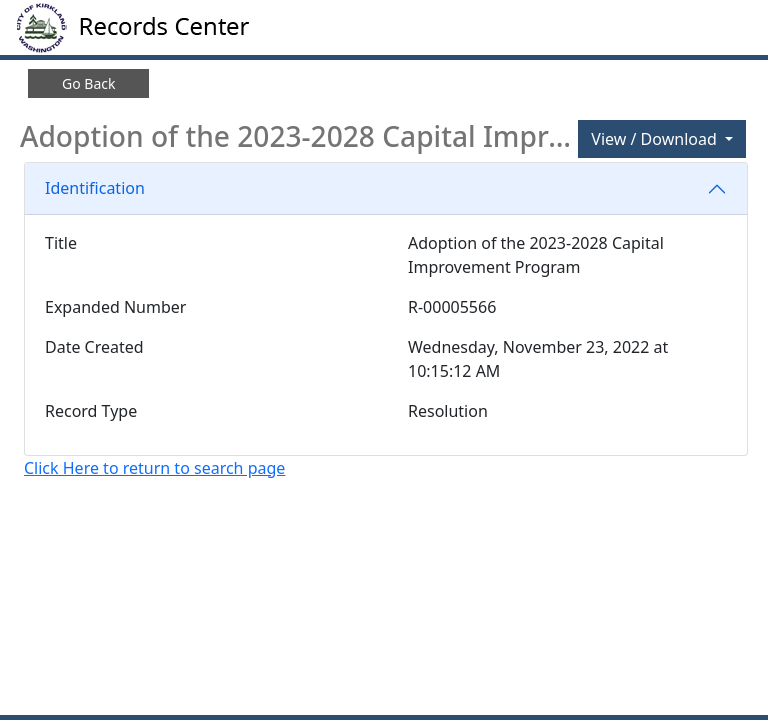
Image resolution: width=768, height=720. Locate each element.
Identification (95, 188)
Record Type (91, 411)
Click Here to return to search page (154, 468)
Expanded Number (115, 307)
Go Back (88, 83)
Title (61, 243)
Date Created (94, 347)
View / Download (656, 139)
